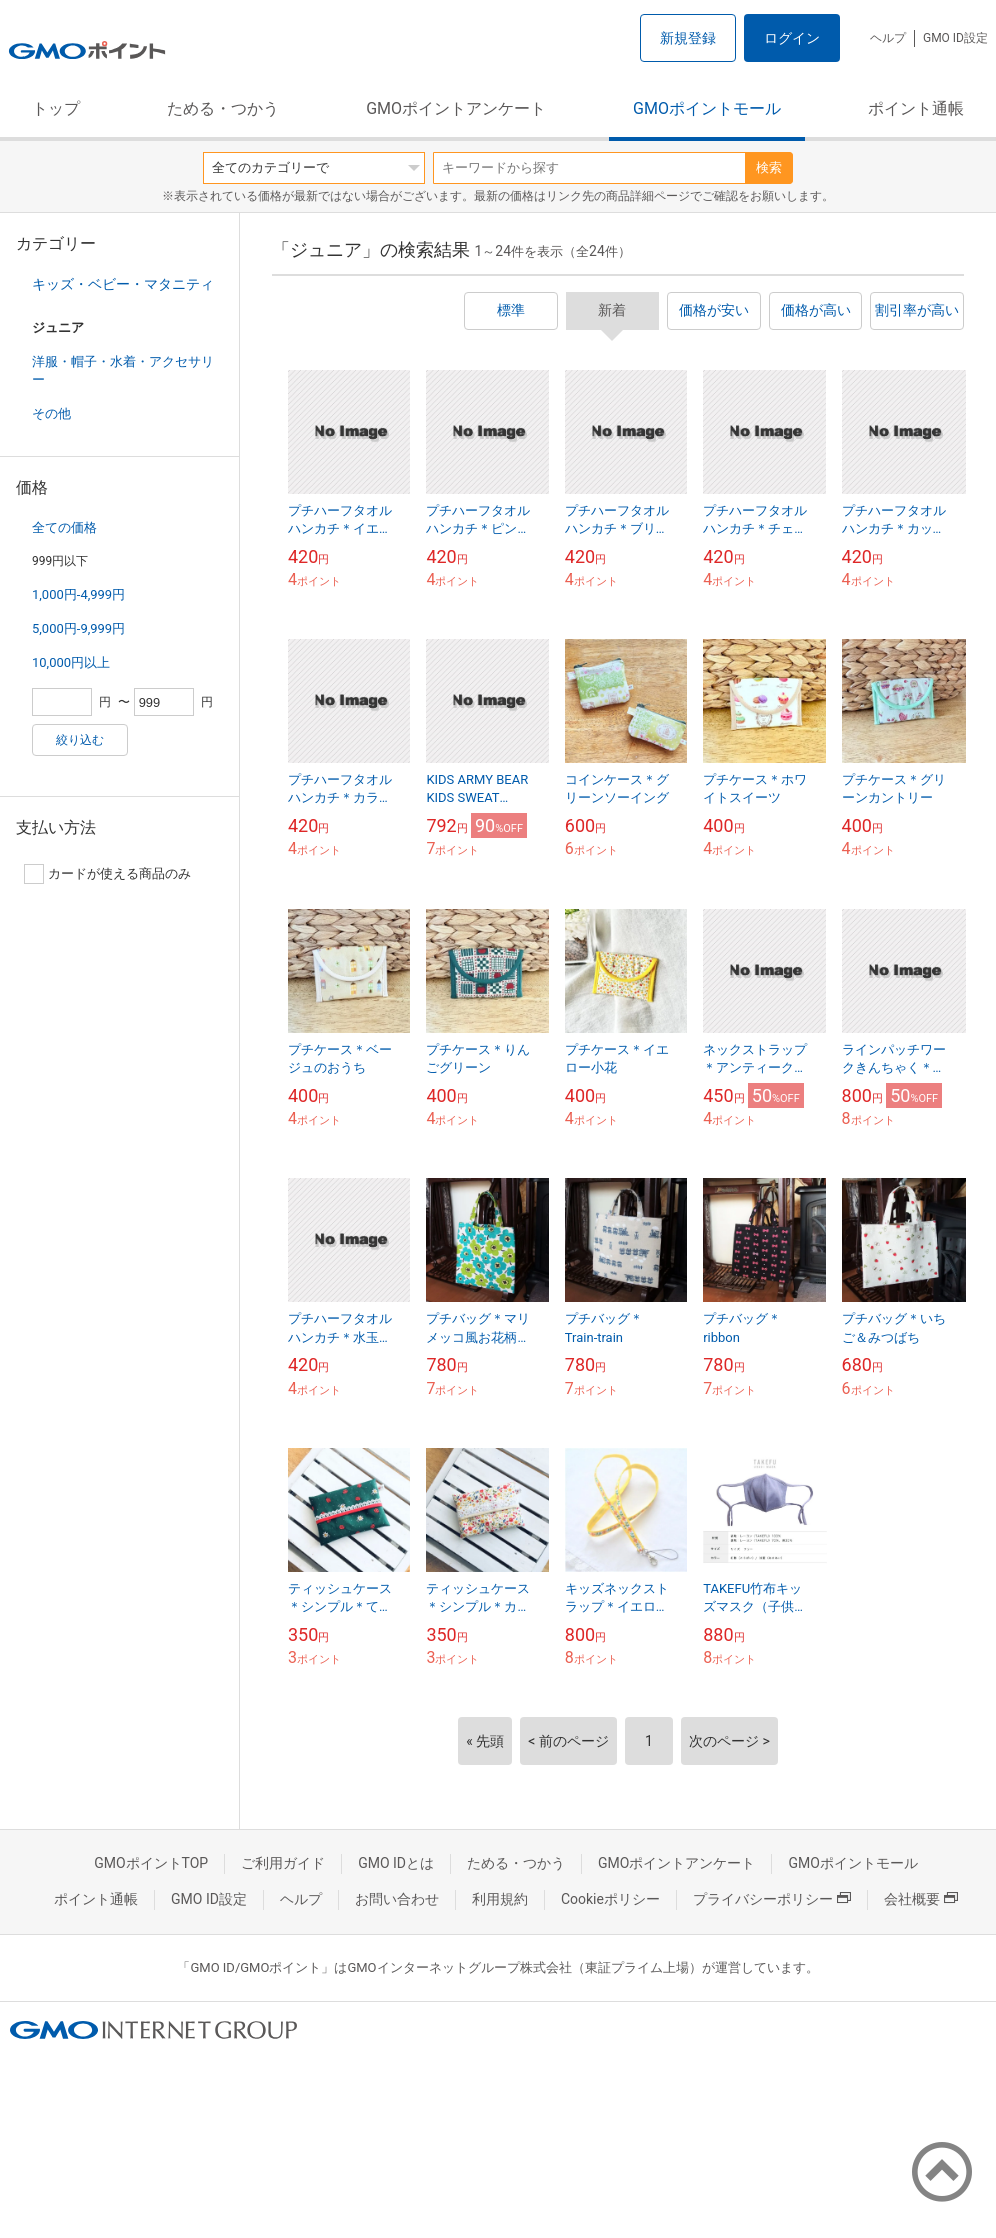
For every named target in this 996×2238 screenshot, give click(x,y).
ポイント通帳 (916, 108)
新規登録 (688, 38)
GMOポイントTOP (151, 1863)
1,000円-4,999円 (78, 594)
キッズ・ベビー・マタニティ (123, 284)
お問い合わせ (397, 1899)
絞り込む (80, 740)
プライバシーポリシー (772, 1899)
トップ (56, 108)
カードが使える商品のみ (107, 874)
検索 (769, 167)
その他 (51, 413)
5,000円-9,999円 (78, 628)
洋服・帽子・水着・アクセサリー (123, 370)
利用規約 (500, 1899)
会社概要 (921, 1899)
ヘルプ (888, 38)
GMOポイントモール (707, 108)
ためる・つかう (223, 108)
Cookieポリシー (610, 1899)
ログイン (792, 38)
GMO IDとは (396, 1863)
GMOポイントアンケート (456, 108)
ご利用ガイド (283, 1863)
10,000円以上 (71, 662)
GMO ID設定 (955, 38)
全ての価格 (64, 527)
